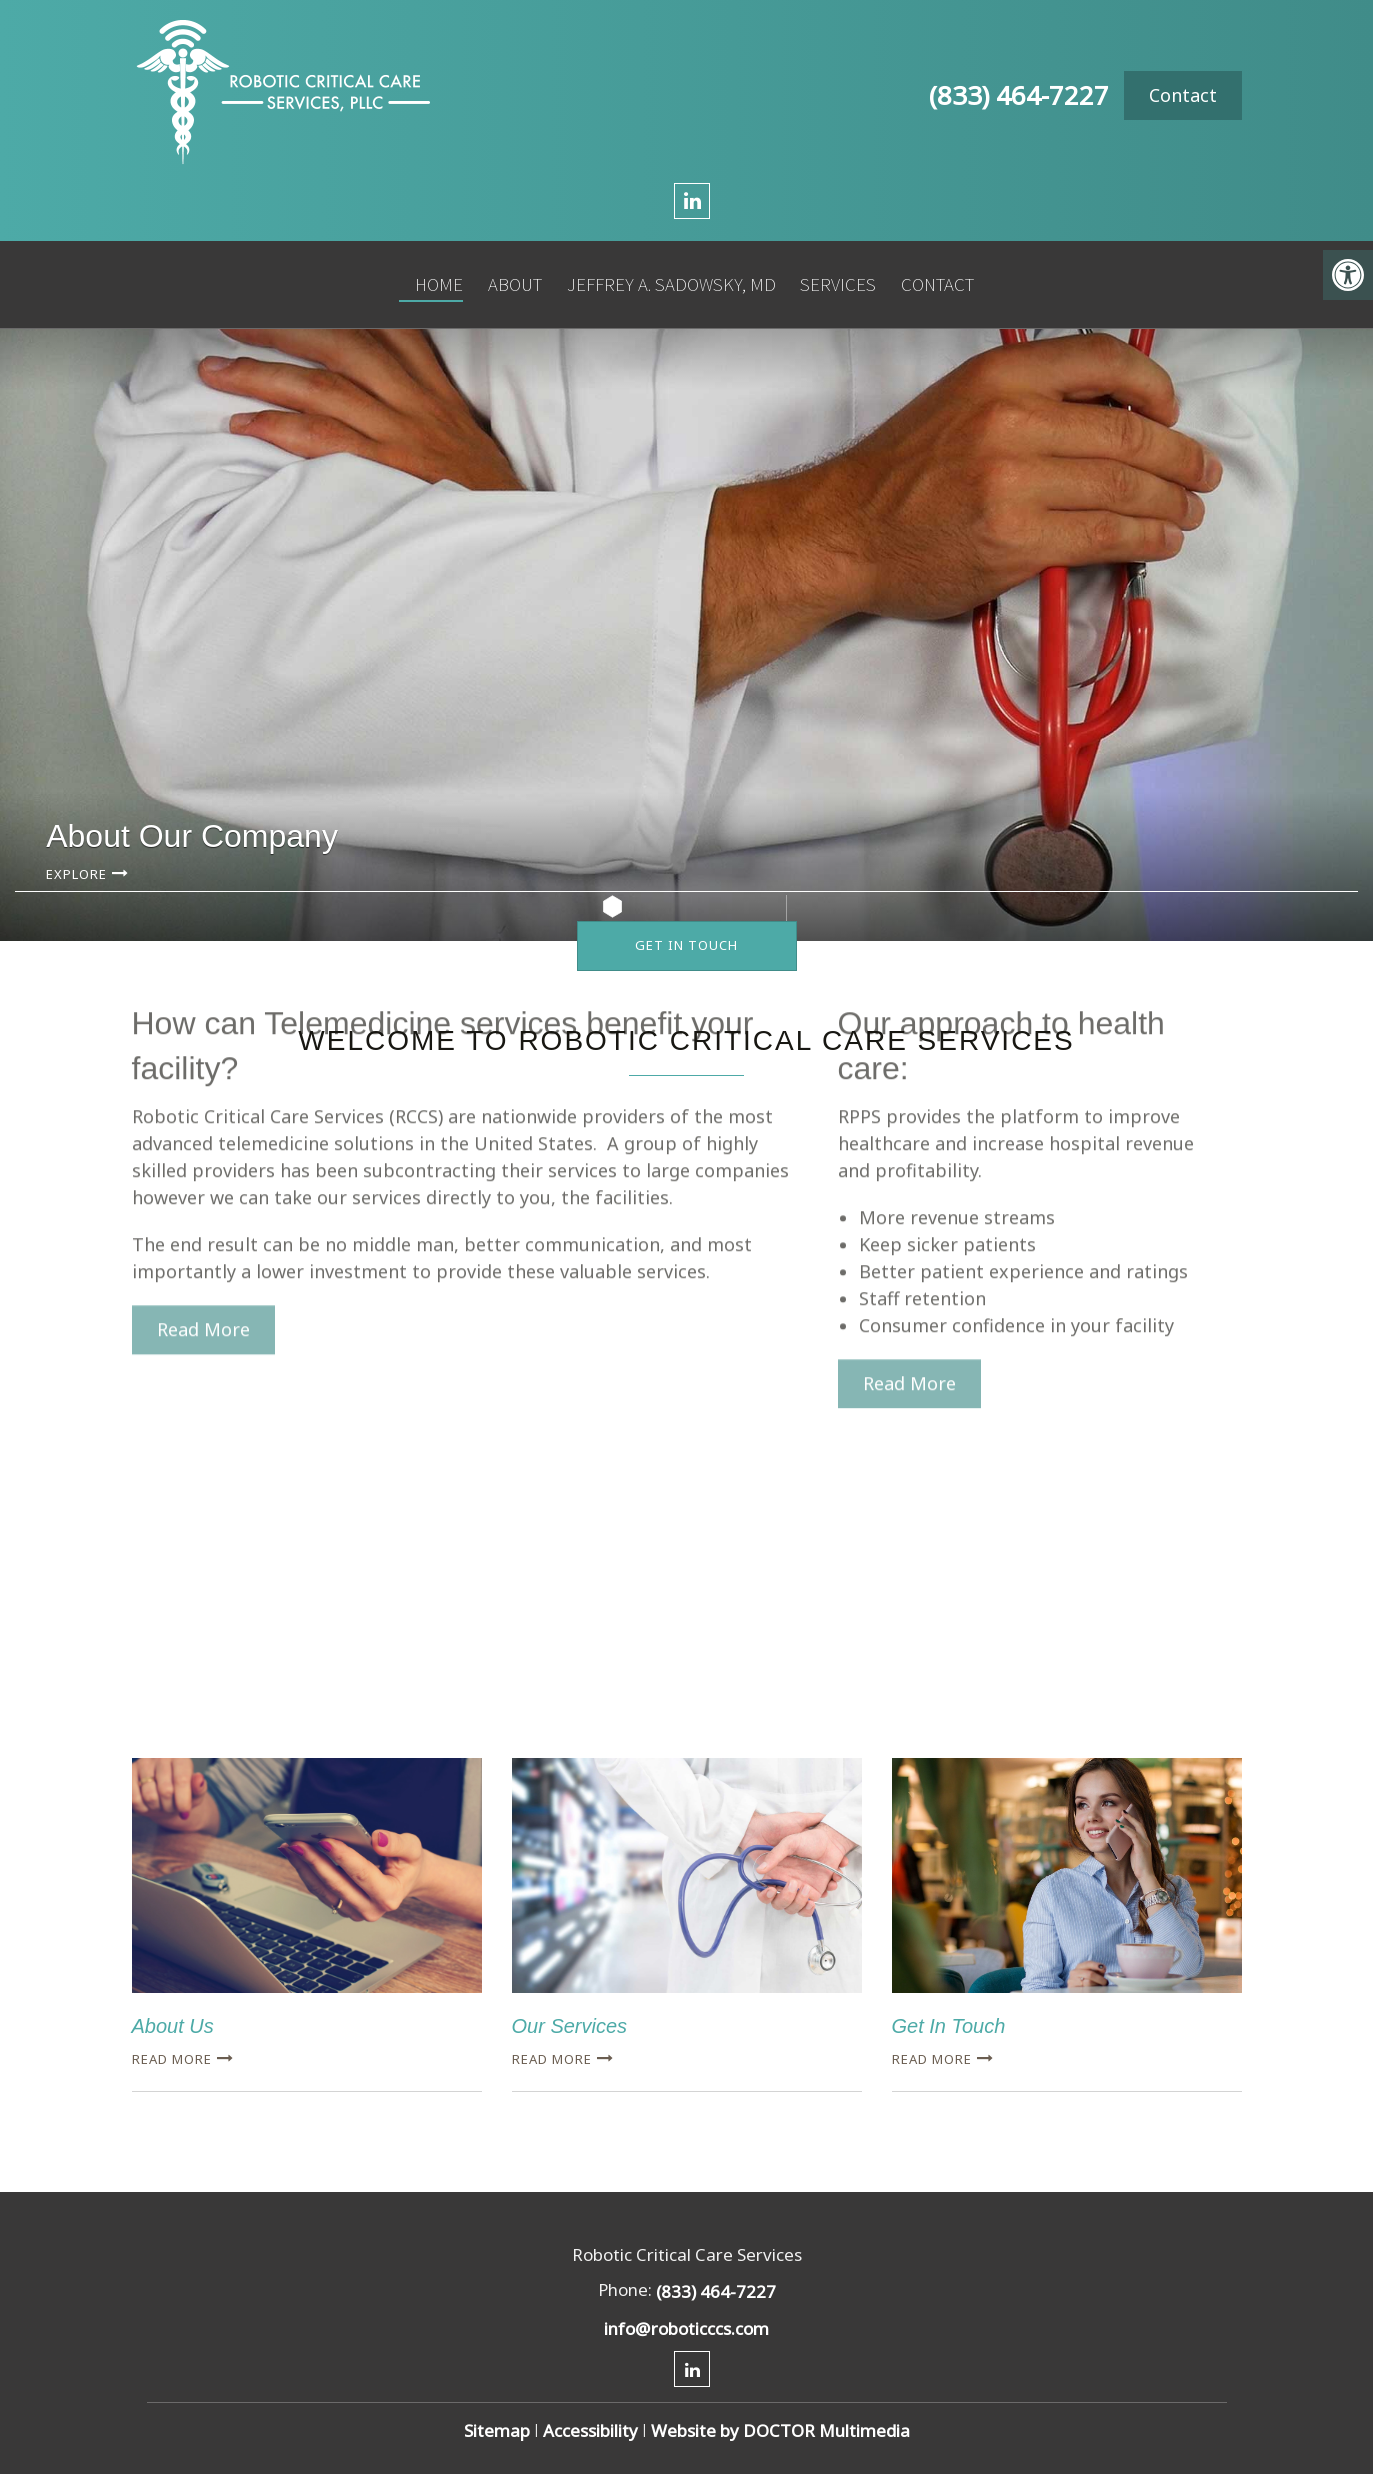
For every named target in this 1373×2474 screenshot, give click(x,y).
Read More (203, 1177)
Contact (1183, 95)
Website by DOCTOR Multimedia (780, 2430)
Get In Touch (686, 945)
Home (433, 276)
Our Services (570, 2026)
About (508, 276)
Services (830, 276)
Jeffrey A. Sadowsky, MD (663, 276)
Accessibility (590, 2430)
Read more (172, 2059)
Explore (76, 874)
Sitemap (497, 2430)
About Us (173, 2026)
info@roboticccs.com (686, 2328)
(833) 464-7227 (1019, 95)
